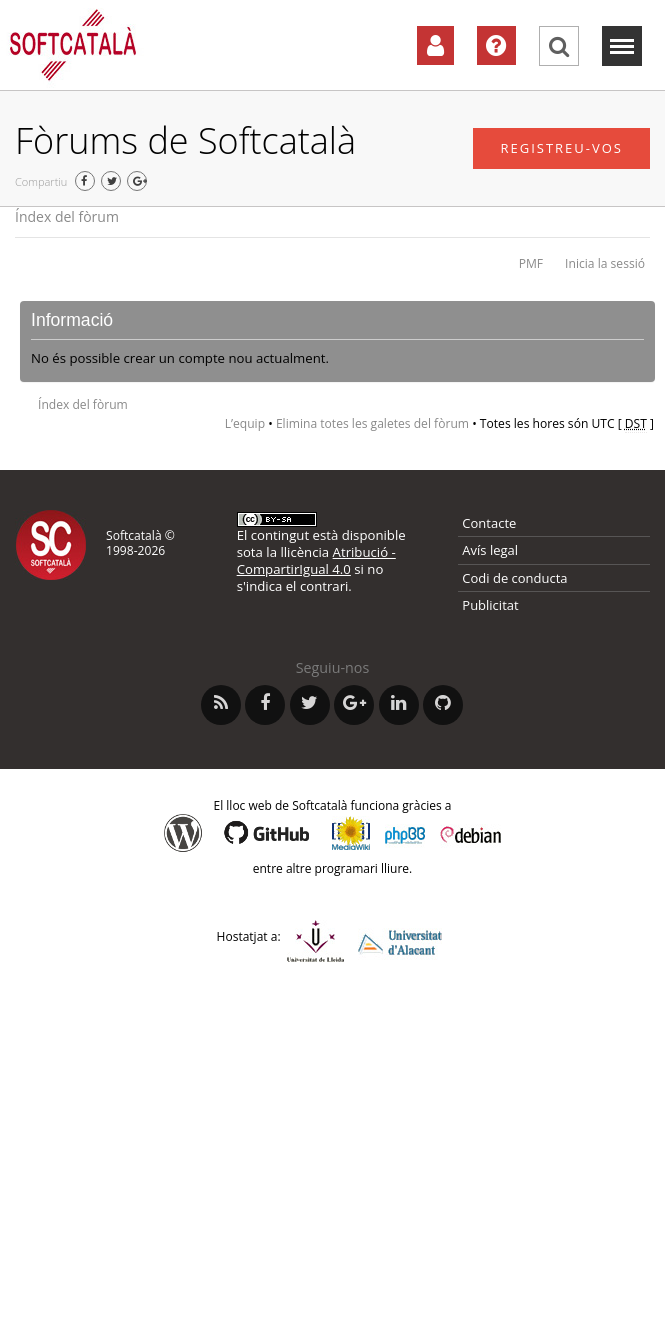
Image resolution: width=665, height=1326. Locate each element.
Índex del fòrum (67, 216)
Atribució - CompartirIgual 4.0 (316, 560)
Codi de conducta (514, 578)
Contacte (489, 523)
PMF (531, 263)
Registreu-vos (561, 148)
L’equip (245, 423)
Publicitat (490, 605)
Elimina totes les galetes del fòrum (372, 423)
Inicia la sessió (605, 263)
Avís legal (490, 550)
